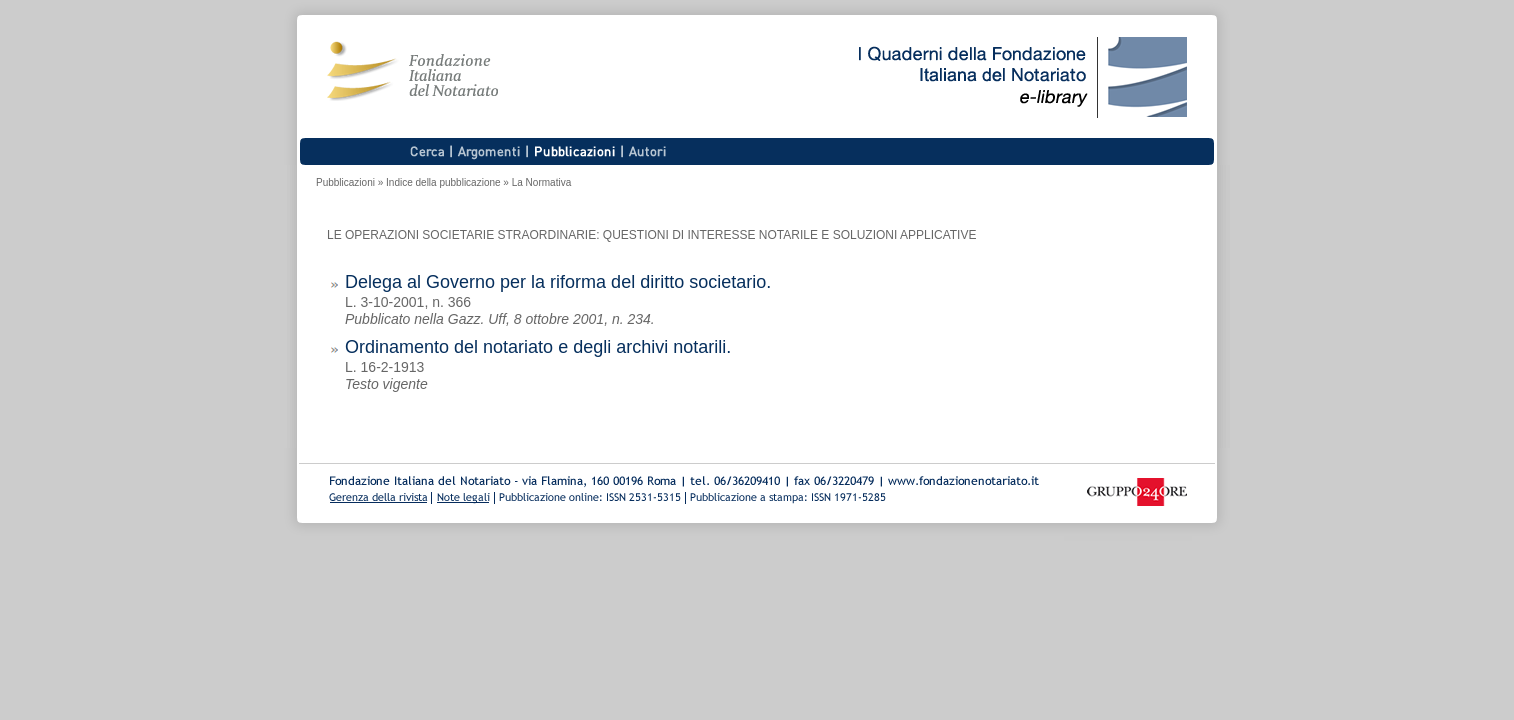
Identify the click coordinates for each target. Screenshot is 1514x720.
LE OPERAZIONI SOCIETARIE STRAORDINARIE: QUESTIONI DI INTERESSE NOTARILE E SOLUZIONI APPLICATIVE (651, 235)
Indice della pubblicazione (443, 182)
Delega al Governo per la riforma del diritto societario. (558, 282)
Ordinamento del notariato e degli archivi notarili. (538, 347)
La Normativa (541, 182)
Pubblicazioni (345, 182)
